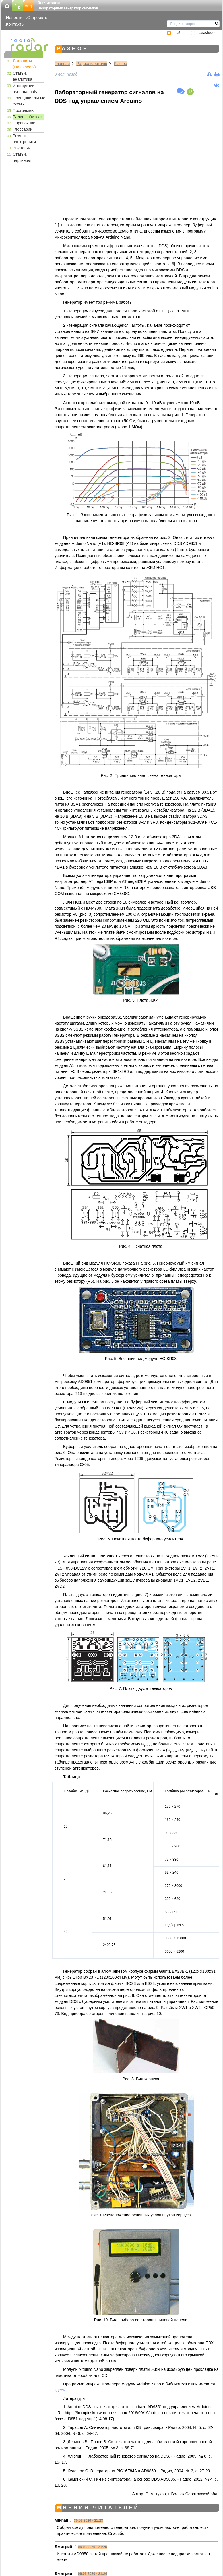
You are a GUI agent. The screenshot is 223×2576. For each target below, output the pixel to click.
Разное (120, 63)
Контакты (15, 24)
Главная (62, 63)
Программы (24, 110)
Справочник (24, 123)
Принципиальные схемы (28, 101)
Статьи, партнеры (22, 157)
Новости (14, 17)
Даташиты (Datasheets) (24, 64)
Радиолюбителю (28, 116)
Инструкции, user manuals (25, 88)
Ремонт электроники (24, 138)
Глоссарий (22, 129)
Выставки (22, 148)
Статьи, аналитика (22, 76)
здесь (60, 2390)
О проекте (37, 17)
